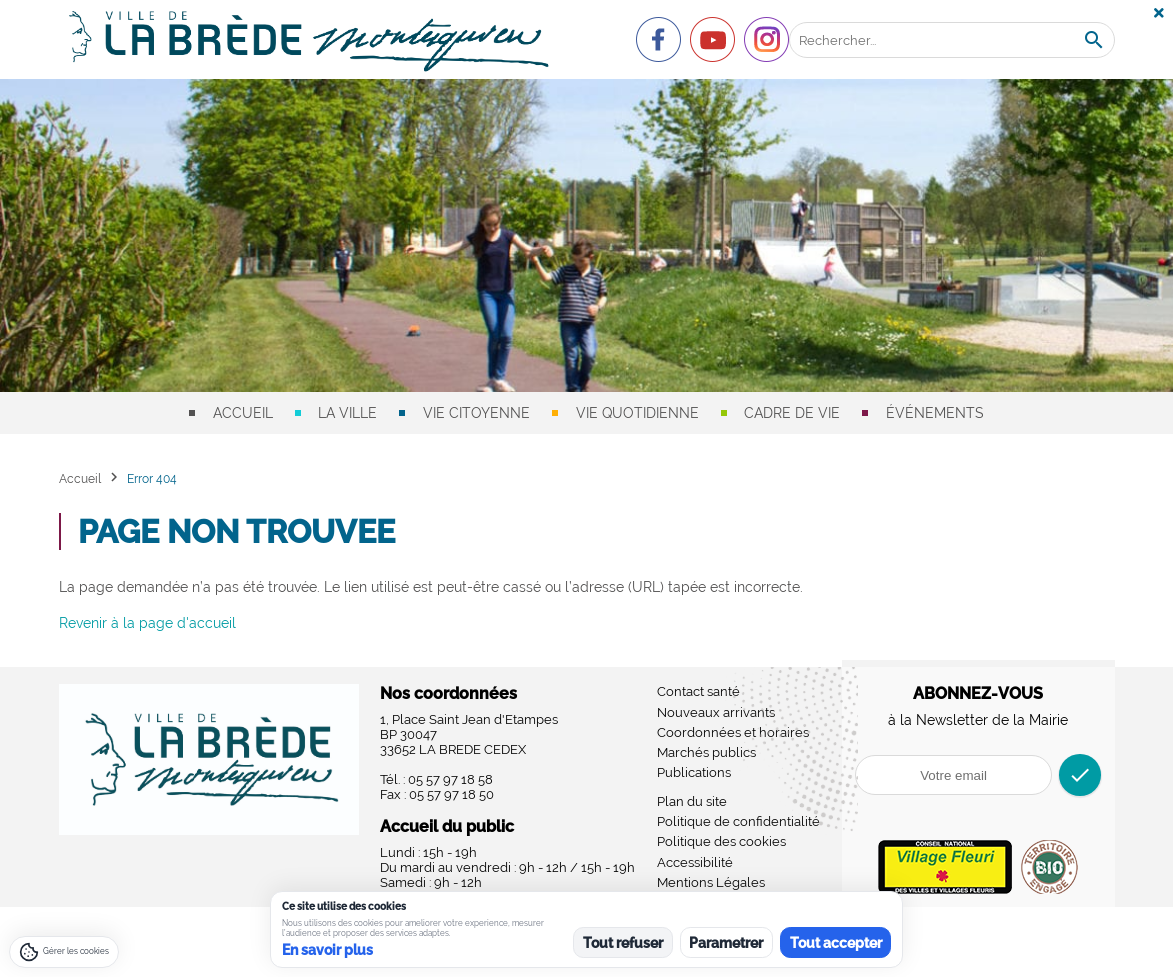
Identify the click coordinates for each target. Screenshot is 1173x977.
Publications (694, 772)
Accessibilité (695, 862)
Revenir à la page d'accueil (147, 623)
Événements (935, 413)
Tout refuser (623, 943)
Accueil (243, 413)
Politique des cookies (721, 841)
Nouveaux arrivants (716, 712)
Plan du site (692, 801)
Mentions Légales (711, 882)
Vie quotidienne (637, 413)
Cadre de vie (792, 413)
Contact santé (698, 691)
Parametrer (726, 943)
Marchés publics (706, 752)
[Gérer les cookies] (64, 952)
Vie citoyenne (476, 413)
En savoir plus (327, 950)
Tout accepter (836, 943)
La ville (347, 413)
